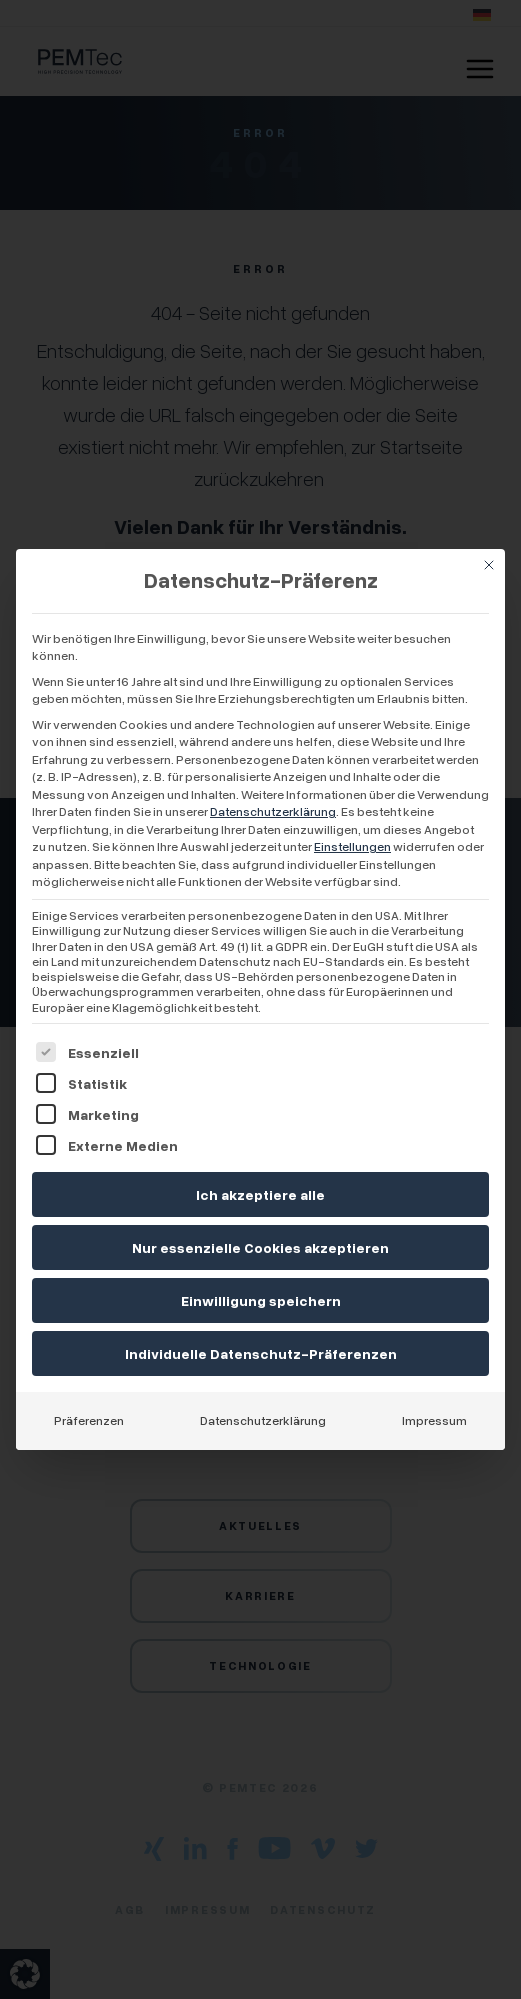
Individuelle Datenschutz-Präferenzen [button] (261, 1353)
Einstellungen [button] (352, 846)
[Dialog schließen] (489, 565)
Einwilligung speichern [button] (261, 1300)
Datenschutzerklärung (273, 811)
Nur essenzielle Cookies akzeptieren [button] (260, 1247)
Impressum (434, 1420)
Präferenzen (89, 1420)
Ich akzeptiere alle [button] (260, 1194)
